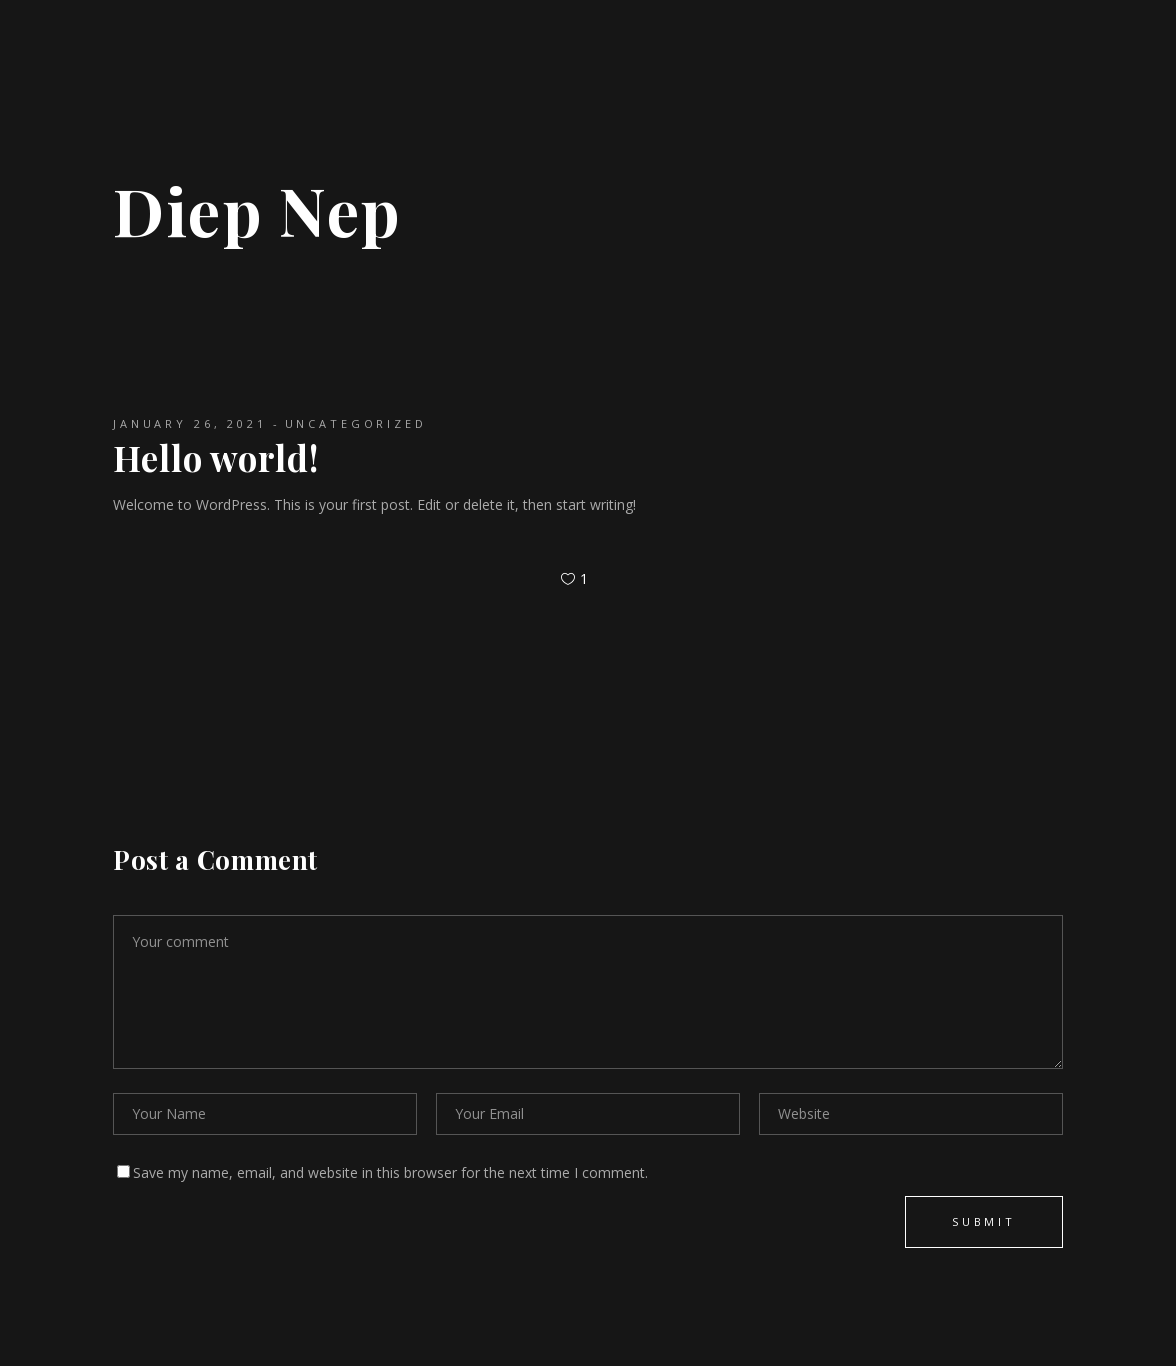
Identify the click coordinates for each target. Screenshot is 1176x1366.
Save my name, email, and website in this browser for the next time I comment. (390, 1172)
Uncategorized (356, 423)
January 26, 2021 (190, 423)
